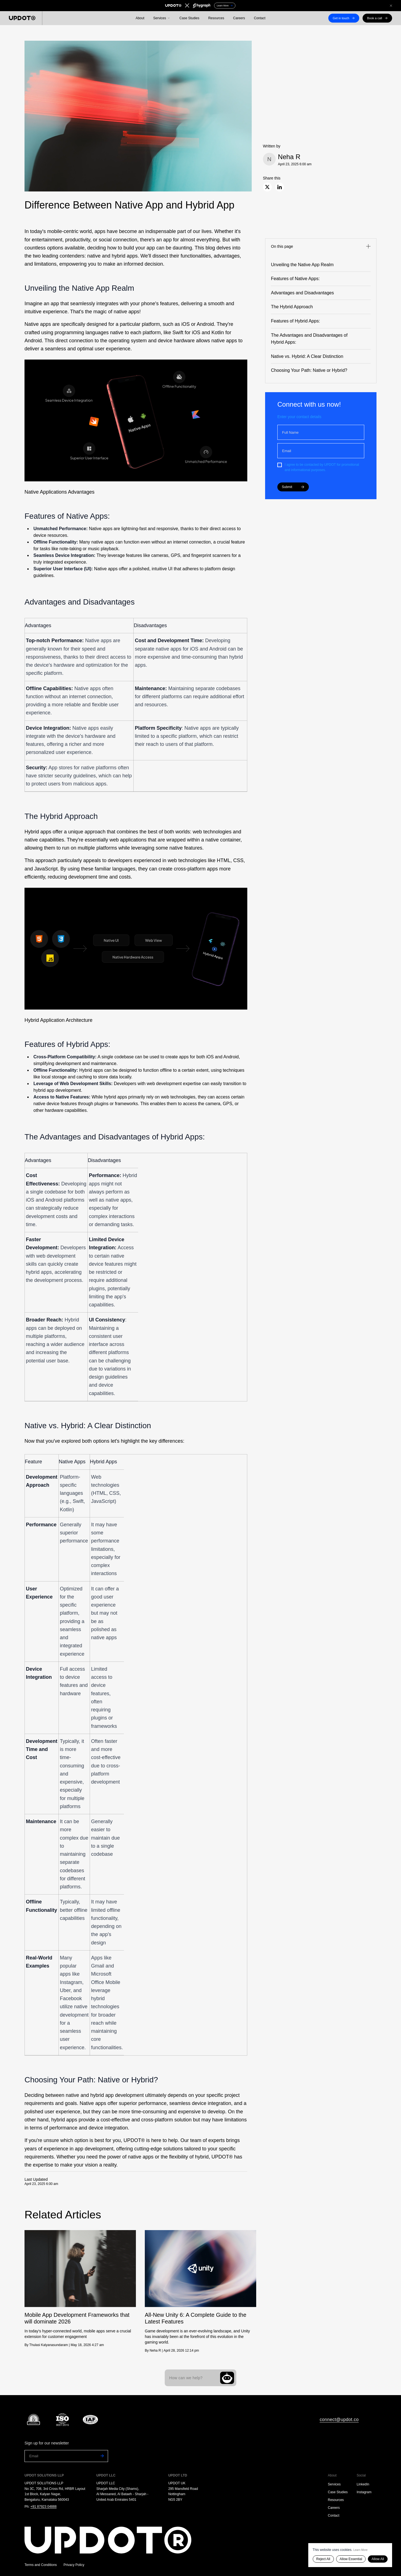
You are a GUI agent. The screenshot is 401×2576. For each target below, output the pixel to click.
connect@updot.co (339, 2419)
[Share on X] (267, 187)
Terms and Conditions (41, 2565)
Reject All (323, 2559)
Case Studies (189, 18)
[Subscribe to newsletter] (100, 2456)
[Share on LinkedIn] (279, 187)
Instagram (364, 2492)
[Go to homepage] (119, 2540)
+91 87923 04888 (43, 2507)
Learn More (360, 2549)
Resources (216, 18)
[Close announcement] (391, 5)
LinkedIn (363, 2484)
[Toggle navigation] (320, 246)
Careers (239, 18)
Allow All (377, 2559)
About (140, 18)
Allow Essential (351, 2559)
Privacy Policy (73, 2565)
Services (334, 2484)
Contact (259, 18)
